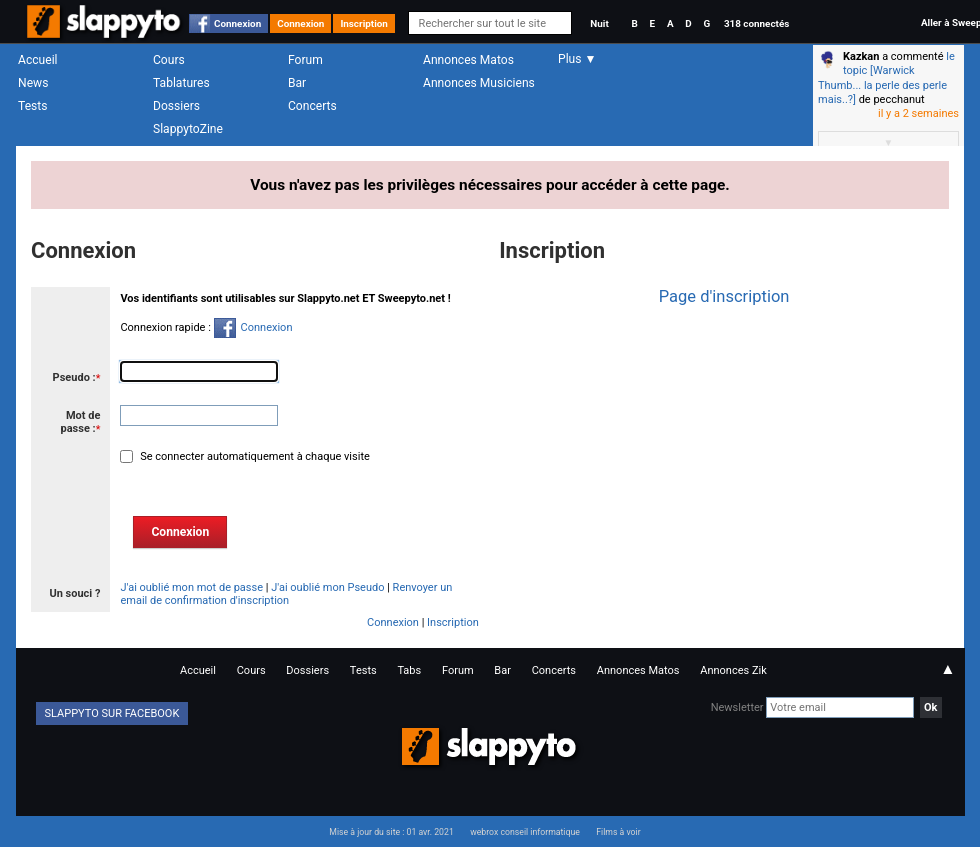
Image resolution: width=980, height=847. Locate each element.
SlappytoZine (188, 129)
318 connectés (756, 23)
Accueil (38, 60)
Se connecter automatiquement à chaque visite (253, 456)
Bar (297, 83)
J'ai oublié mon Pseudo (327, 587)
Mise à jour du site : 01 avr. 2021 (391, 832)
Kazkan (861, 56)
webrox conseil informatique (525, 832)
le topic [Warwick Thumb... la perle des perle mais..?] (886, 78)
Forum (305, 60)
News (33, 83)
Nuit (599, 23)
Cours (169, 60)
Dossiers (176, 106)
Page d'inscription (724, 296)
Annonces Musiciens (479, 83)
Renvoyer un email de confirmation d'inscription (286, 594)
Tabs (409, 670)
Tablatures (181, 83)
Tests (32, 106)
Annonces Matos (468, 60)
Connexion (237, 23)
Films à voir (618, 832)
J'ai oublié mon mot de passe (191, 587)
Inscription (364, 23)
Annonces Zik (733, 670)
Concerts (312, 106)
